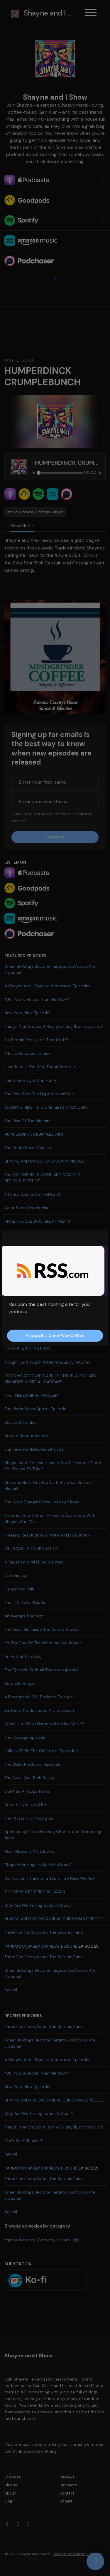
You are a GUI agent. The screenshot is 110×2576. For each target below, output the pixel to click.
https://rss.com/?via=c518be (55, 1335)
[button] (98, 1237)
